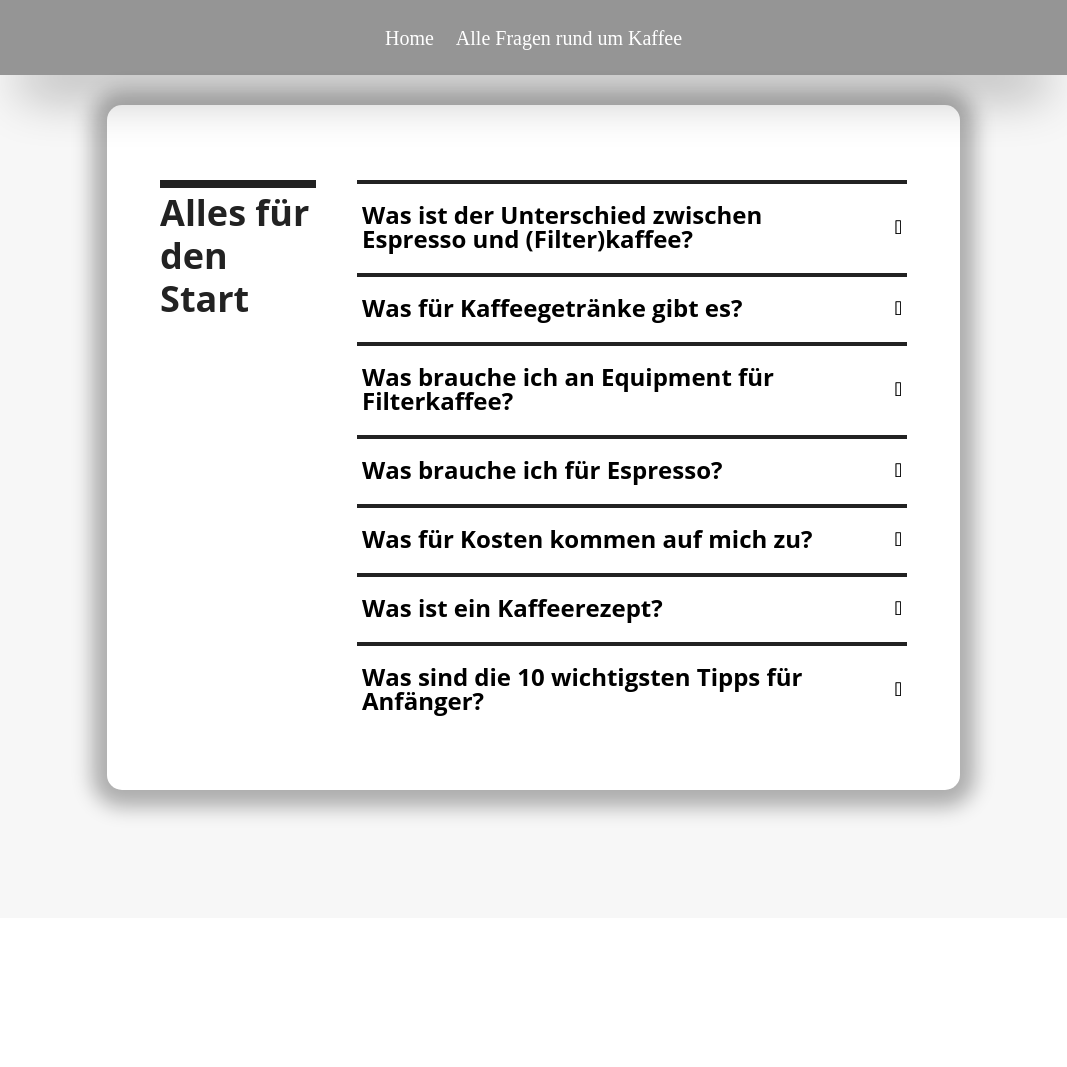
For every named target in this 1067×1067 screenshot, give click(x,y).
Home (409, 40)
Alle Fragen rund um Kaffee (569, 40)
